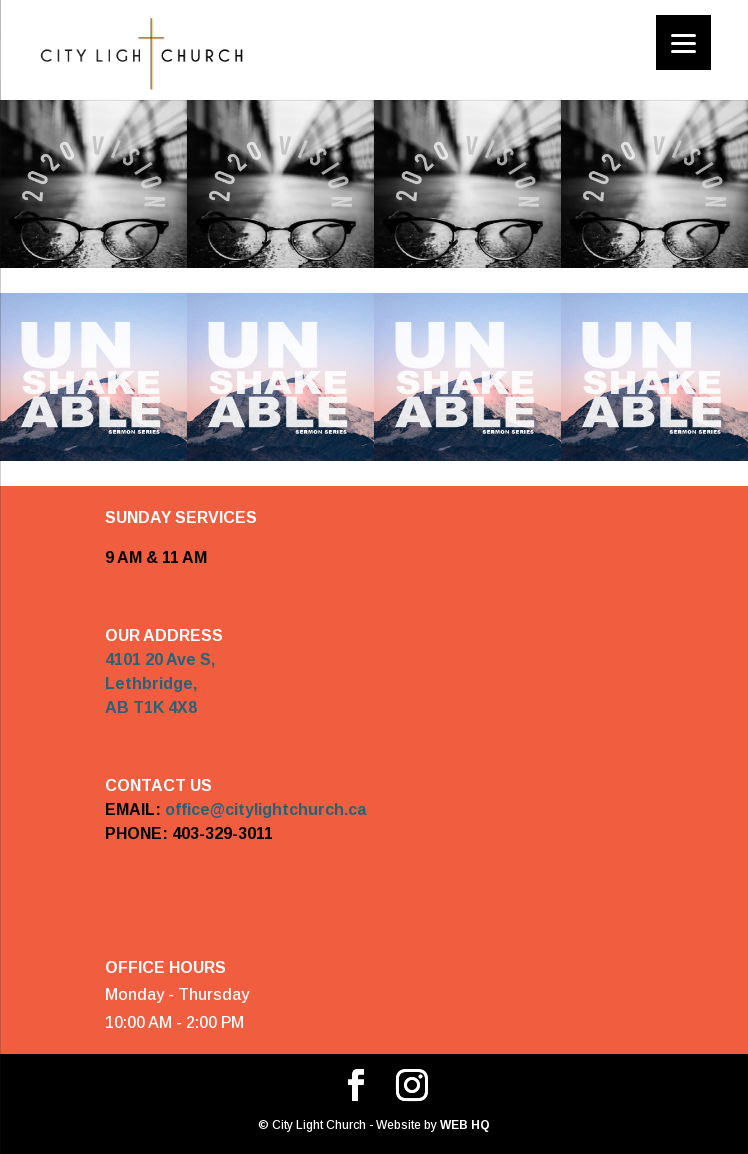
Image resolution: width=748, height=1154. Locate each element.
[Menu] (683, 42)
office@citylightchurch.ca (265, 809)
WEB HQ (463, 1125)
